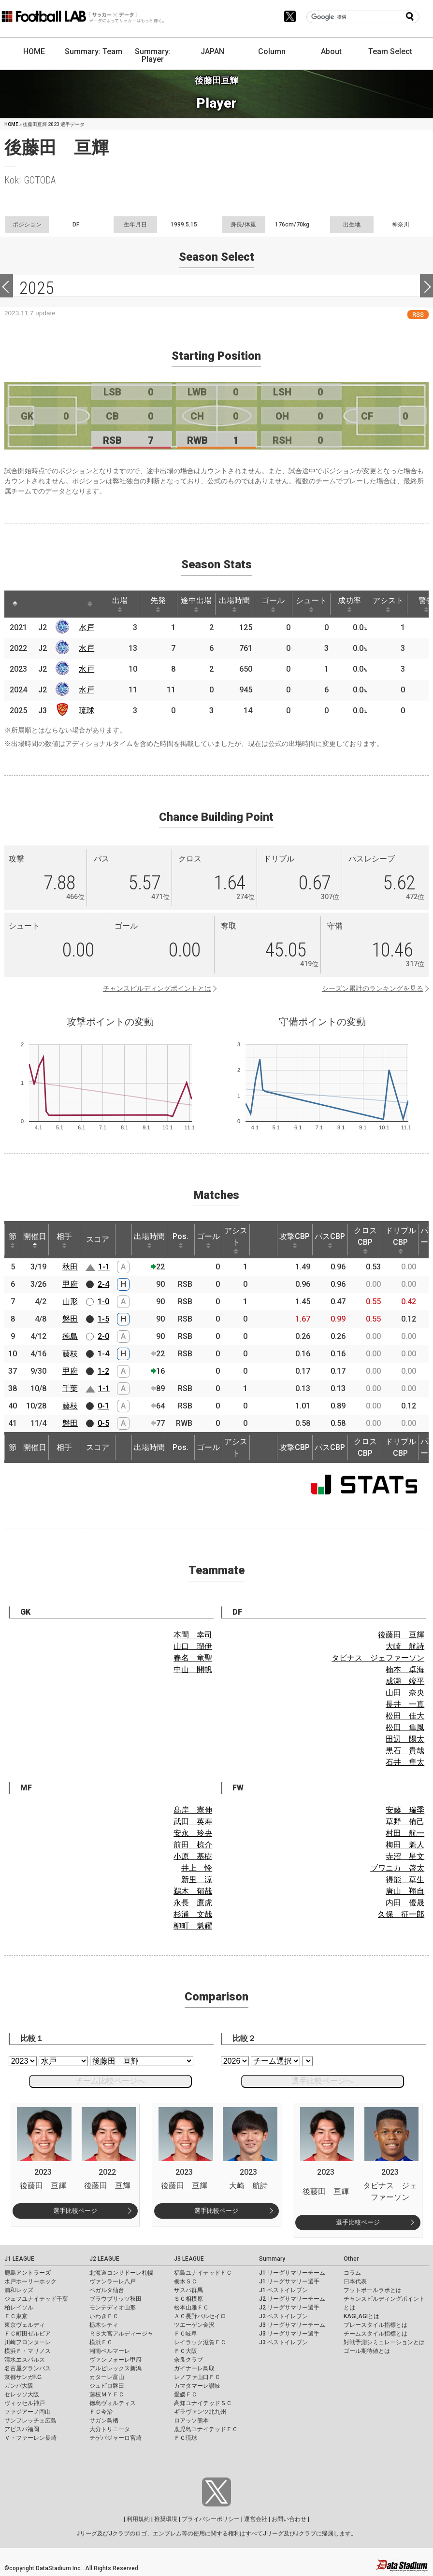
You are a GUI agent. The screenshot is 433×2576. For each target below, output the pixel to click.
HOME (34, 51)
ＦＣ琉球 (185, 2438)
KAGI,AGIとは (361, 2316)
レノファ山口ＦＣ (197, 2377)
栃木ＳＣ (185, 2281)
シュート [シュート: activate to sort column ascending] (311, 604)
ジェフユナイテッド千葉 (36, 2298)
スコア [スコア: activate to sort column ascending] (97, 1239)
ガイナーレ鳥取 (194, 2368)
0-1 (103, 1405)
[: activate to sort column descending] (15, 604)
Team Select (390, 51)
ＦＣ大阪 (185, 2351)
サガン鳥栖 (103, 2420)
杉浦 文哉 (192, 1914)
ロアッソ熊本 (191, 2420)
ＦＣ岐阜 (185, 2333)
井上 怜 (196, 1867)
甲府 (70, 1284)
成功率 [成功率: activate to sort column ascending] (349, 604)
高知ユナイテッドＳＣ (203, 2403)
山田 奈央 (405, 1692)
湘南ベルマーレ (109, 2351)
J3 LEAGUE (189, 2258)
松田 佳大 (405, 1715)
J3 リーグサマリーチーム (292, 2325)
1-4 (103, 1353)
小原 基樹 (192, 1856)
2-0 (103, 1336)
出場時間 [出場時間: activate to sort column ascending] (234, 604)
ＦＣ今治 (101, 2411)
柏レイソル (18, 2307)
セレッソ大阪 (21, 2394)
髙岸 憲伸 (192, 1810)
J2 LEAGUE (104, 2258)
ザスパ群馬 (188, 2290)
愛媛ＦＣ (185, 2394)
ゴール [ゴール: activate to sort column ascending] (273, 604)
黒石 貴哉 (405, 1750)
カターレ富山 (106, 2377)
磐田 (70, 1318)
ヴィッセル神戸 (24, 2403)
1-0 (103, 1301)
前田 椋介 (192, 1844)
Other (351, 2258)
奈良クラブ (188, 2359)
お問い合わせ (289, 2519)
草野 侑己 (405, 1821)
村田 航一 (405, 1833)
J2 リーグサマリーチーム (292, 2298)
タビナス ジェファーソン (378, 1657)
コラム (352, 2272)
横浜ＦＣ (101, 2342)
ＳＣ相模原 (188, 2298)
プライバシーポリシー (211, 2519)
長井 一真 (405, 1704)
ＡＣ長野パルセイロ (200, 2316)
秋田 (70, 1266)
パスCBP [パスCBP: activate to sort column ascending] (330, 1240)
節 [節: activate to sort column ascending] (12, 1240)
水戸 (86, 627)
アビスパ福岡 (21, 2429)
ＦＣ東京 (16, 2316)
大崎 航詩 (405, 1646)
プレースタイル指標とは (375, 2325)
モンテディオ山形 (112, 2307)
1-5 (103, 1318)
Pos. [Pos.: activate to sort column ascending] (180, 1240)
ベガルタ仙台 (106, 2290)
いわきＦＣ (103, 2316)
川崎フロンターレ (27, 2342)
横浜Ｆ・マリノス (27, 2351)
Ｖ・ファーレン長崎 (30, 2438)
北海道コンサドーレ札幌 (121, 2272)
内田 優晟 (405, 1902)
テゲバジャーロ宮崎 (115, 2438)
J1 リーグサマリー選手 (289, 2281)
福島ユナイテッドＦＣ (203, 2272)
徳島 (70, 1336)
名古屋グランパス (27, 2368)
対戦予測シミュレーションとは (384, 2342)
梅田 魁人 (405, 1844)
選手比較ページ (75, 2210)
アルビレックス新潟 (115, 2368)
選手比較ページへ (322, 2081)
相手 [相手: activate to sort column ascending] (64, 1240)
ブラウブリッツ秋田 (115, 2298)
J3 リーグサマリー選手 (289, 2333)
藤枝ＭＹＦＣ (106, 2394)
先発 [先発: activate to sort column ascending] (158, 604)
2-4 (103, 1284)
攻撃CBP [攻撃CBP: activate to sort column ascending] (294, 1240)
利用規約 (138, 2519)
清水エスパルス (24, 2359)
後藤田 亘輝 (401, 1634)
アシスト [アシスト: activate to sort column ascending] (388, 604)
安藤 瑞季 (405, 1810)
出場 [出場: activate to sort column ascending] (120, 604)
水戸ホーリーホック (30, 2281)
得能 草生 (405, 1879)
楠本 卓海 (405, 1669)
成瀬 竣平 (405, 1681)
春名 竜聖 (192, 1657)
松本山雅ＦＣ (191, 2307)
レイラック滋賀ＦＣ (200, 2342)
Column (272, 51)
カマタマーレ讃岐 (197, 2385)
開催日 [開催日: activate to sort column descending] (34, 1240)
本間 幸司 (192, 1634)
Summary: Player (153, 55)
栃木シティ (103, 2325)
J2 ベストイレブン (283, 2316)
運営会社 (255, 2519)
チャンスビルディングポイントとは (157, 988)
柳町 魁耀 (192, 1925)
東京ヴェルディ (24, 2325)
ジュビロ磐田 (106, 2385)
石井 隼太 (405, 1762)
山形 (70, 1301)
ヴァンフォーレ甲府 (115, 2359)
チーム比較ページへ (110, 2081)
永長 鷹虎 (192, 1902)
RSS (418, 314)
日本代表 (355, 2281)
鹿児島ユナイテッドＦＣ (206, 2429)
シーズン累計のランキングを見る (372, 988)
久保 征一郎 (401, 1914)
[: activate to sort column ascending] (33, 604)
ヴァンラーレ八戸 (112, 2281)
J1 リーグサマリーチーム (292, 2272)
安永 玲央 (192, 1833)
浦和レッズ (18, 2290)
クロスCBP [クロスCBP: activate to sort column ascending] (365, 1240)
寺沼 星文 (405, 1856)
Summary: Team (93, 51)
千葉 (70, 1388)
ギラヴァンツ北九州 (200, 2411)
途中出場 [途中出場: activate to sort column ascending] (196, 604)
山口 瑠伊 (192, 1646)
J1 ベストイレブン (283, 2290)
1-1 (104, 1266)
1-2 (103, 1371)
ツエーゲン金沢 (194, 2325)
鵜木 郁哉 (192, 1891)
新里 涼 (196, 1879)
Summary (272, 2258)
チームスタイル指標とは (375, 2333)
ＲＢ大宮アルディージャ (121, 2333)
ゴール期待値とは (367, 2351)
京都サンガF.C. (23, 2377)
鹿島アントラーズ (27, 2272)
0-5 (103, 1423)
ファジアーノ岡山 (27, 2411)
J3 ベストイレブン (283, 2342)
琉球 (86, 710)
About (331, 51)
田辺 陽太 (405, 1739)
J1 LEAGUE (19, 2258)
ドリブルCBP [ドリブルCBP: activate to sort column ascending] (400, 1240)
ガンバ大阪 (18, 2385)
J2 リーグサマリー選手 (289, 2307)
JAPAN (212, 51)
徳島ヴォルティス (112, 2403)
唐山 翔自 (405, 1891)
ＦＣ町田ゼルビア (27, 2333)
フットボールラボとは (373, 2290)
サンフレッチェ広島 (30, 2420)
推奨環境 (165, 2519)
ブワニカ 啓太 (397, 1867)
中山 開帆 (192, 1669)
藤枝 (70, 1353)
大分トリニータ (109, 2429)
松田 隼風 (405, 1727)
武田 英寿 (192, 1821)
